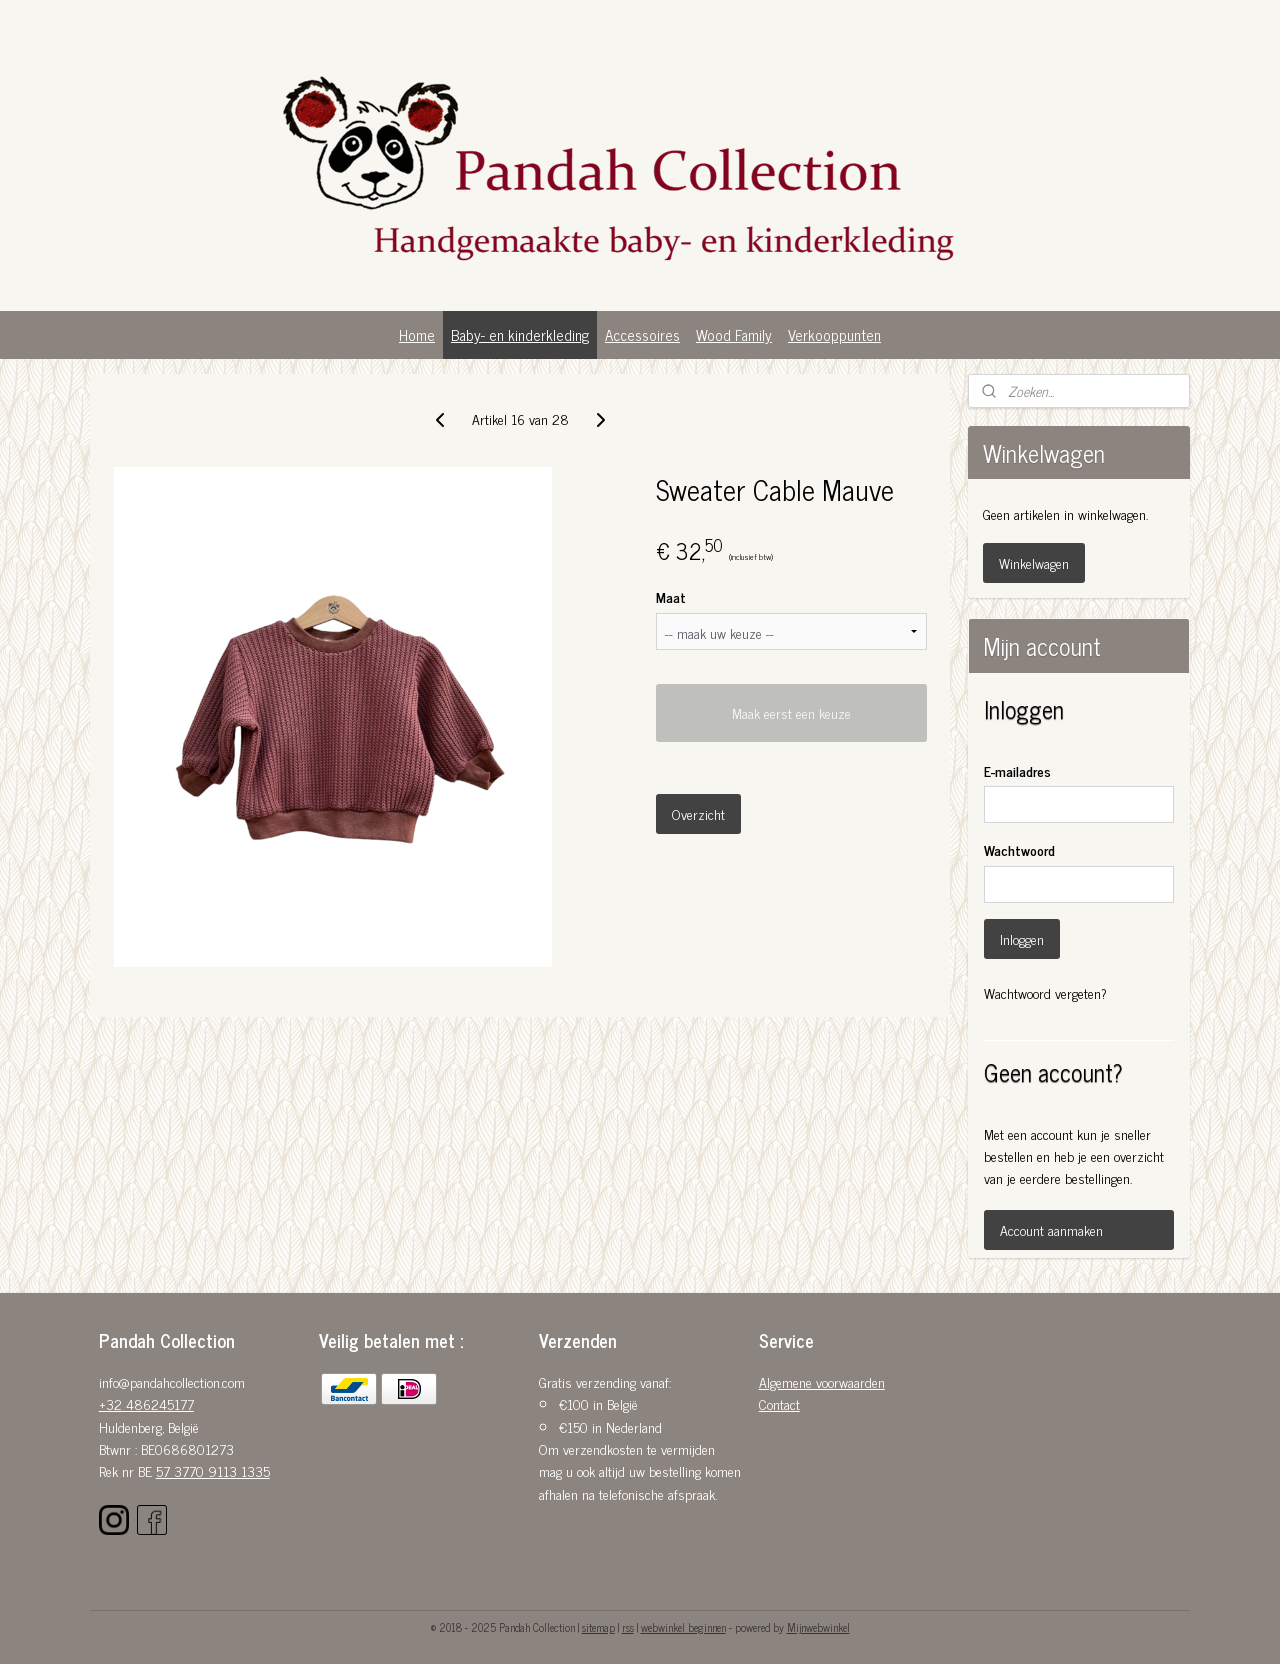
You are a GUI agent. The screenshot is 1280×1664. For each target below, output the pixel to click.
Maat (671, 596)
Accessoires (642, 334)
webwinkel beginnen (683, 1627)
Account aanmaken (1051, 1229)
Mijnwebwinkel (818, 1627)
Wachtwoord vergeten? (1045, 993)
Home (417, 334)
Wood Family (734, 334)
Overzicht (698, 813)
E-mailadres (1017, 770)
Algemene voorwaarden (822, 1381)
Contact (779, 1403)
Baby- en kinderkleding (520, 334)
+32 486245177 (146, 1403)
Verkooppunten (834, 334)
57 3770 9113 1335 (213, 1470)
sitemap (598, 1627)
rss (628, 1627)
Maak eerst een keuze (791, 712)
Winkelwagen (1034, 562)
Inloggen (1022, 938)
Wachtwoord (1019, 849)
